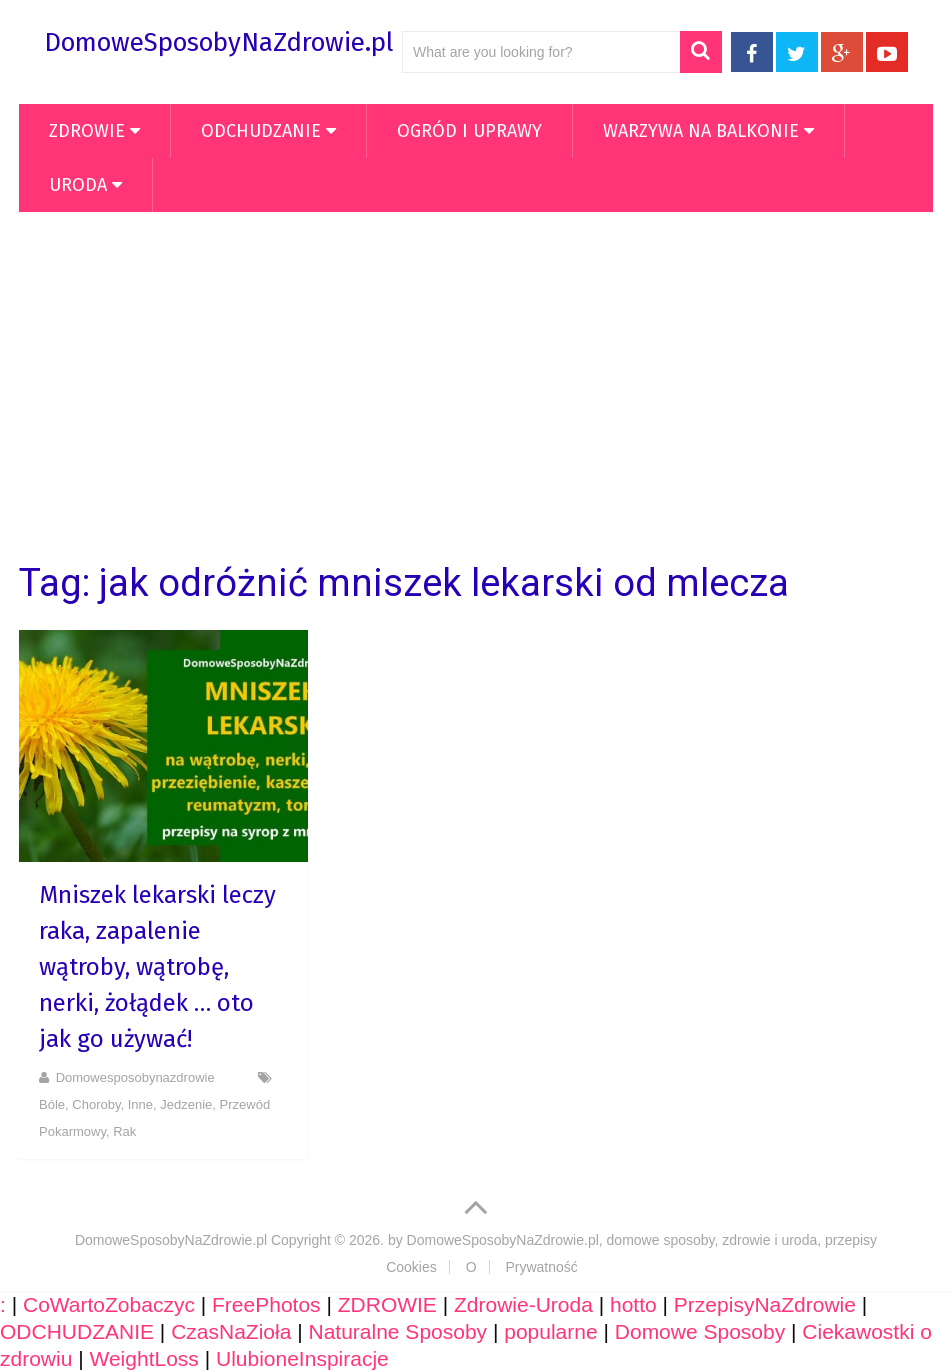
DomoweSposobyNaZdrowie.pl (218, 43)
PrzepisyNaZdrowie (765, 1304)
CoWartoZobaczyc (109, 1304)
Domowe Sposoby (700, 1331)
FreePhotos (266, 1304)
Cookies (411, 1267)
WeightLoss (144, 1358)
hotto (633, 1304)
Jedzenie (186, 1104)
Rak (124, 1131)
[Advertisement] (476, 387)
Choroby (96, 1104)
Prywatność (541, 1267)
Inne (140, 1104)
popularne (550, 1331)
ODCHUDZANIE (261, 131)
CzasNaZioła (231, 1331)
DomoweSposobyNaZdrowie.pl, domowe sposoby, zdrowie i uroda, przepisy (642, 1240)
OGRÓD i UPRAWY (469, 131)
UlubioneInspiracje (302, 1358)
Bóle (52, 1104)
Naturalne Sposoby (397, 1331)
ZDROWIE (87, 131)
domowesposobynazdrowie (135, 1077)
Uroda (78, 185)
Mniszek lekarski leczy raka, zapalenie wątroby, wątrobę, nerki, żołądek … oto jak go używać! (157, 967)
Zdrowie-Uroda (523, 1304)
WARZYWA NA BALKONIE (701, 131)
